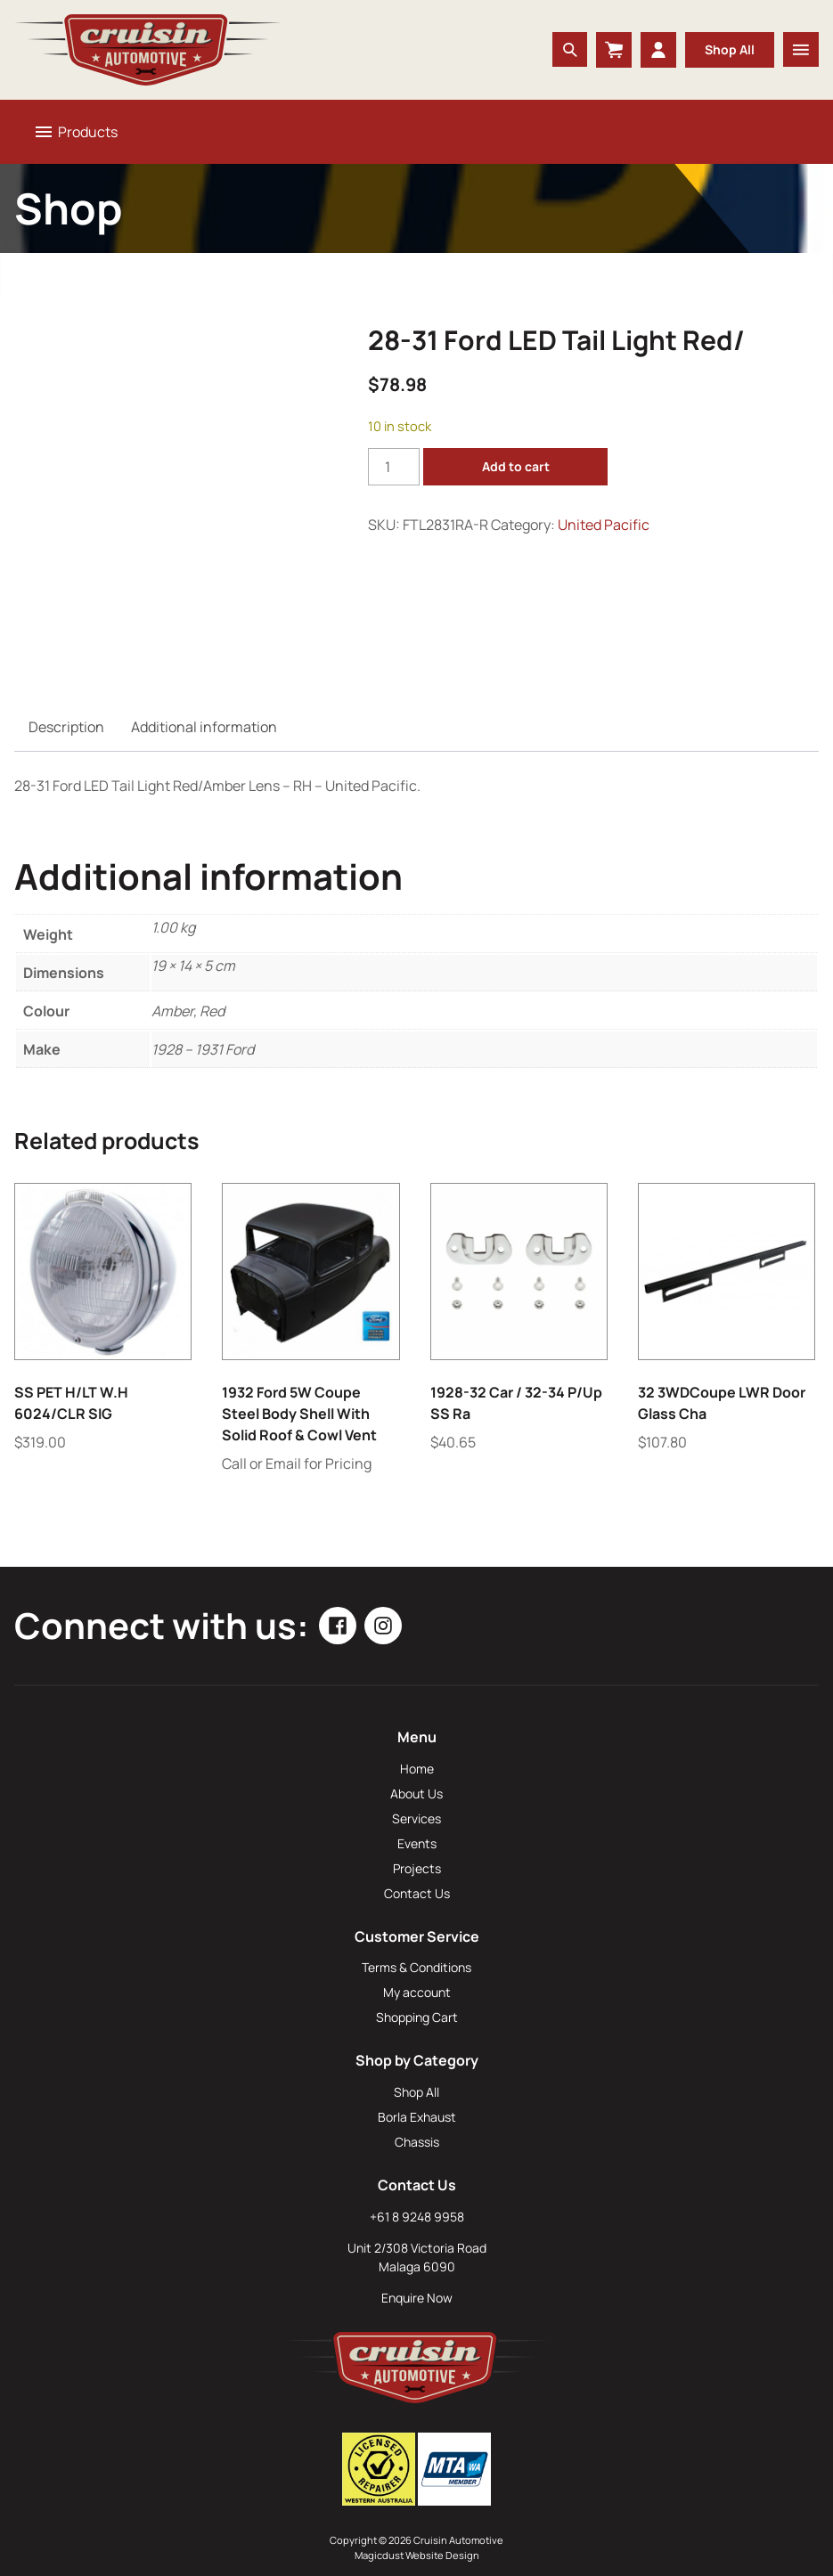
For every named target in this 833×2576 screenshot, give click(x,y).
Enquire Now (417, 2297)
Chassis (417, 2141)
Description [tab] (66, 727)
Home (417, 1768)
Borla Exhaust (417, 2116)
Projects (417, 1868)
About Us (416, 1793)
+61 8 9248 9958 (417, 2216)
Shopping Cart (417, 2017)
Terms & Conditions (416, 1967)
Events (417, 1843)
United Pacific (603, 524)
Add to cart (516, 466)
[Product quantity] (394, 466)
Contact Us (417, 1893)
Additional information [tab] (204, 727)
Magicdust (379, 2555)
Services (416, 1818)
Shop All (730, 49)
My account (417, 1992)
